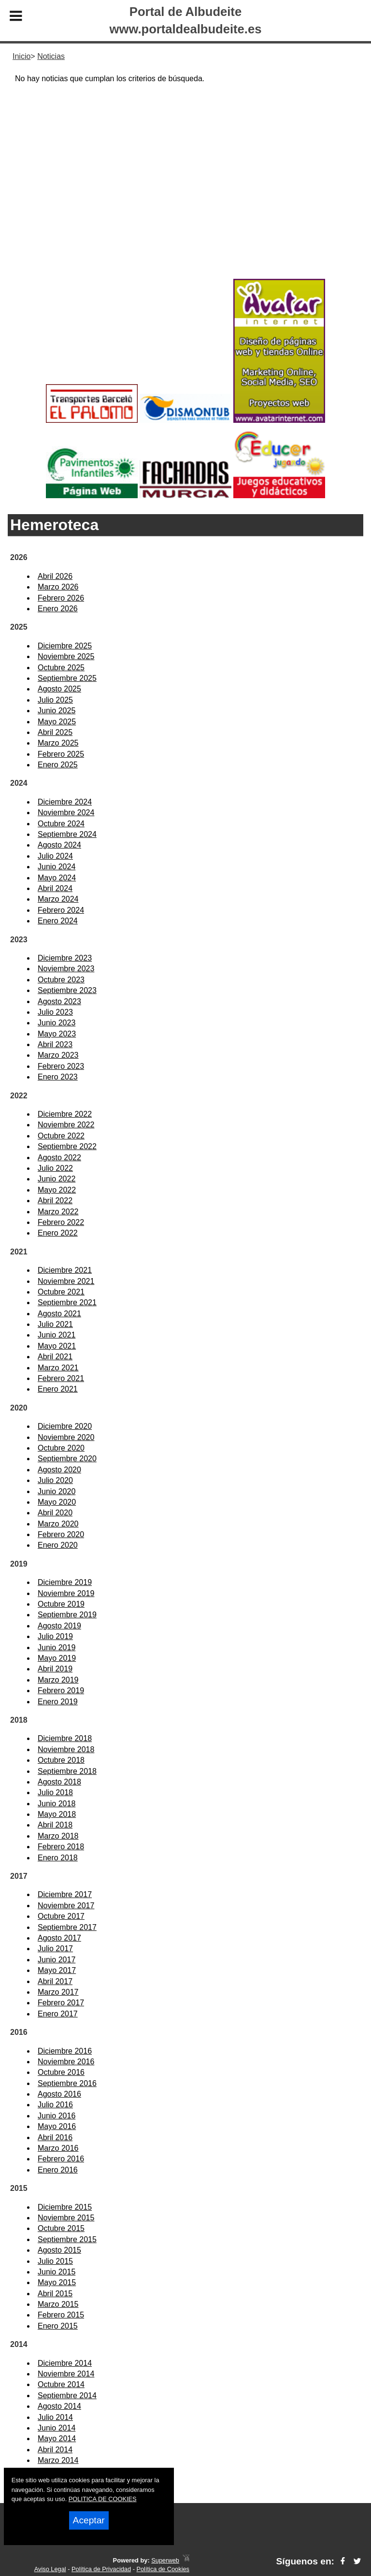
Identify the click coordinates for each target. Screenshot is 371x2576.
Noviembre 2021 (66, 1281)
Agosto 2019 (59, 1626)
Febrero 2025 (61, 754)
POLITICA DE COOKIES (103, 2499)
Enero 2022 (58, 1233)
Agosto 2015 (59, 2250)
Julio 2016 (55, 2105)
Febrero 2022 (61, 1222)
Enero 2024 (58, 921)
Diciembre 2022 (65, 1114)
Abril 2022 (55, 1200)
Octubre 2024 (61, 824)
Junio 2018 (56, 1803)
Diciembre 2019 (65, 1582)
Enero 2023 (58, 1077)
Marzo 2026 (58, 587)
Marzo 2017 (58, 1992)
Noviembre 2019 (66, 1593)
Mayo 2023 (57, 1034)
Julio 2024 (55, 856)
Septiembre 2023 (67, 990)
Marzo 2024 (58, 899)
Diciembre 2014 (65, 2363)
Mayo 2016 (57, 2126)
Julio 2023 (55, 1012)
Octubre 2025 (61, 667)
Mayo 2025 (57, 722)
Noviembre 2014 (66, 2374)
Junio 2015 (56, 2272)
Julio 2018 (55, 1792)
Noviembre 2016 (66, 2062)
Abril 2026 (55, 576)
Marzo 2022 (58, 1212)
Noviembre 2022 (66, 1125)
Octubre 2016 (61, 2072)
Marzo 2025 (58, 743)
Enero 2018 (58, 1858)
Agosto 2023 (59, 1001)
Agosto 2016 (59, 2094)
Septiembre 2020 (67, 1458)
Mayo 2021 (57, 1346)
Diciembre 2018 (65, 1738)
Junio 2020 (56, 1491)
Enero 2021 (58, 1389)
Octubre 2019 (61, 1604)
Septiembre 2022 (67, 1146)
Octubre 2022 (61, 1136)
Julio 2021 (55, 1324)
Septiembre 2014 (67, 2395)
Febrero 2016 (61, 2159)
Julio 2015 (55, 2261)
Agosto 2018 (59, 1782)
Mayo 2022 (57, 1190)
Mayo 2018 (57, 1814)
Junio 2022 (56, 1179)
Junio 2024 (56, 867)
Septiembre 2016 (67, 2083)
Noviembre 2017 (66, 1905)
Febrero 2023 (61, 1066)
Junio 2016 (56, 2116)
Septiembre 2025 (67, 678)
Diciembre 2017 (65, 1894)
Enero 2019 (58, 1702)
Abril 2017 (55, 1981)
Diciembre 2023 (65, 958)
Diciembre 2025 (65, 646)
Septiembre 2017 (67, 1927)
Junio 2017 (56, 1960)
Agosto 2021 (59, 1314)
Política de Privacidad (101, 2569)
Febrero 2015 (61, 2315)
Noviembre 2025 (66, 656)
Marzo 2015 (58, 2304)
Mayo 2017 (57, 1970)
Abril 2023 (55, 1044)
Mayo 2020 (57, 1502)
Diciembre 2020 (65, 1426)
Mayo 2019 (57, 1658)
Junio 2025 (56, 710)
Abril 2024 (55, 888)
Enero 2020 (58, 1545)
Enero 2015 (58, 2326)
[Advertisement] (185, 198)
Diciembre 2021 (65, 1270)
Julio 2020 (55, 1480)
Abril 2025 (55, 732)
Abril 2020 (55, 1513)
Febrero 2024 (61, 910)
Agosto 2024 (59, 845)
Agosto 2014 (59, 2406)
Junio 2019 (56, 1647)
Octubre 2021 (61, 1292)
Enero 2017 (58, 2014)
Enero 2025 (58, 765)
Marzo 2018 (58, 1836)
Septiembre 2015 (67, 2239)
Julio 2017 (55, 1948)
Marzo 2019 (58, 1680)
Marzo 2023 (58, 1055)
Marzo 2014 (58, 2460)
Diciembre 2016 (65, 2051)
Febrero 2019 (61, 1690)
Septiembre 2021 (67, 1302)
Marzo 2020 (58, 1524)
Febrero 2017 (61, 2003)
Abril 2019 (55, 1669)
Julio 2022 (55, 1168)
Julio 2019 (55, 1636)
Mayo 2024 (57, 878)
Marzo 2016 (58, 2148)
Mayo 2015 (57, 2282)
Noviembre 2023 (66, 968)
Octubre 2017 (61, 1916)
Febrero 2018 (61, 1846)
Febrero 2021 (61, 1378)
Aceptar (89, 2520)
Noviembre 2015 (66, 2218)
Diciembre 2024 (65, 802)
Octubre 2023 (61, 980)
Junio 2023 (56, 1023)
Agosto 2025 (59, 689)
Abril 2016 (55, 2137)
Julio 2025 (55, 700)
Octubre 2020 (61, 1448)
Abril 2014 (55, 2450)
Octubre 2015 (61, 2228)
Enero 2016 (58, 2170)
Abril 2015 (55, 2293)
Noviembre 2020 (66, 1437)
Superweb (165, 2560)
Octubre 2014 (61, 2384)
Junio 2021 (56, 1335)
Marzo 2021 (58, 1368)
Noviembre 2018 (66, 1749)
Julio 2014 (55, 2417)
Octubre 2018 (61, 1760)
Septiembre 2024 (67, 834)
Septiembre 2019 (67, 1615)
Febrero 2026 (61, 598)
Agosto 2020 (59, 1470)
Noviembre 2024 (66, 812)
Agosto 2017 (59, 1938)
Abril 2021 (55, 1357)
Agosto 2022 (59, 1157)
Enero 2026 (58, 608)
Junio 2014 (56, 2428)
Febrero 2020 (61, 1534)
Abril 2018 (55, 1825)
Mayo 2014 (57, 2438)
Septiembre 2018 (67, 1771)
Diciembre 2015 (65, 2207)
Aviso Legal (50, 2569)
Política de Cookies (162, 2569)
